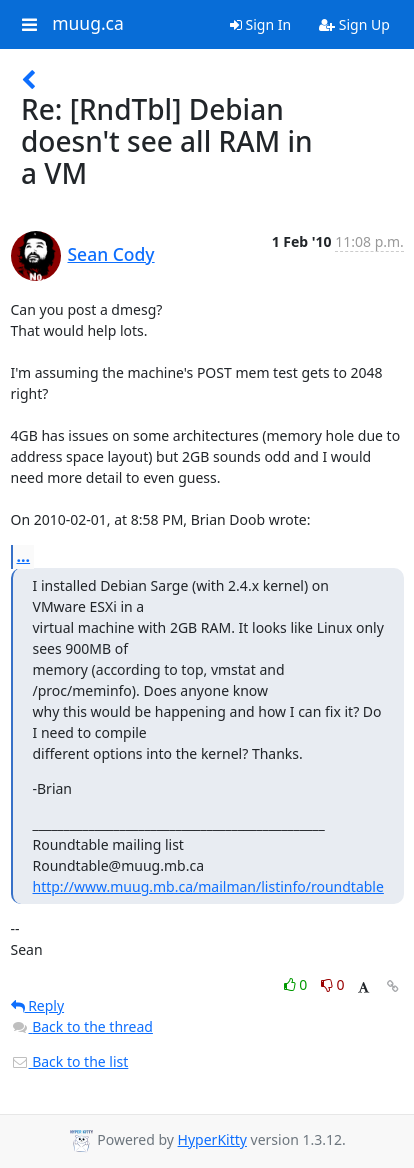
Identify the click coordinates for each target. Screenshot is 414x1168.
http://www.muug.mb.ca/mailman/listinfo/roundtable (208, 886)
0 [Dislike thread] (333, 984)
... (24, 556)
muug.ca (88, 24)
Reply (38, 1005)
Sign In (260, 24)
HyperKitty (212, 1139)
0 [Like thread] (297, 984)
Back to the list (70, 1061)
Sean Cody (111, 254)
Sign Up (354, 24)
